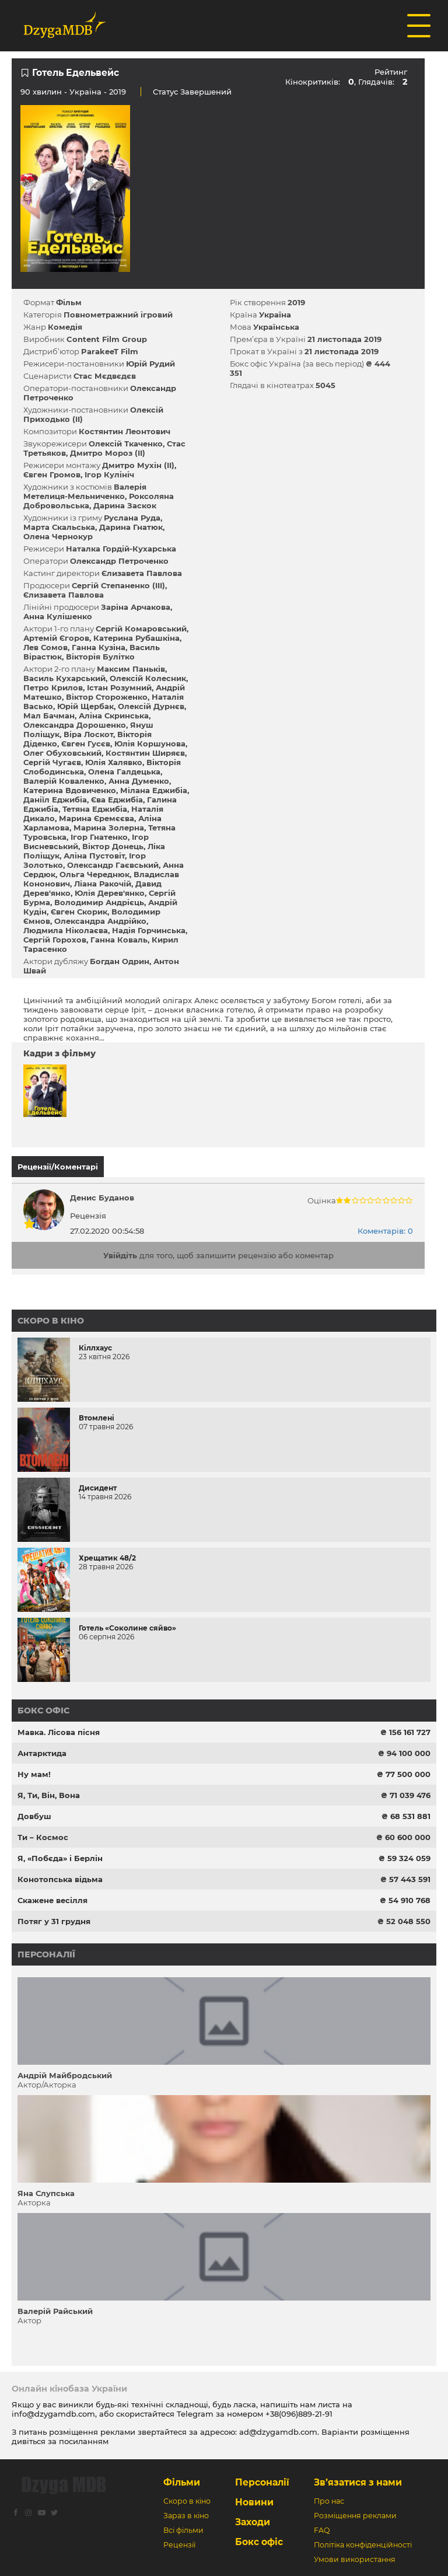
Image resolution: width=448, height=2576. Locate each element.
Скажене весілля (53, 1900)
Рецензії (179, 2544)
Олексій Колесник (148, 678)
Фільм (69, 302)
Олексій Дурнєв (151, 706)
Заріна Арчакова (135, 607)
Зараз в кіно (186, 2515)
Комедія (65, 326)
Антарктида (42, 1753)
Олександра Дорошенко (74, 724)
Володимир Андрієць (99, 902)
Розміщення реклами (355, 2515)
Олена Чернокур (58, 536)
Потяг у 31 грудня (54, 1921)
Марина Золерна (109, 827)
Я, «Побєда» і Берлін (60, 1858)
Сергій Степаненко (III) (118, 585)
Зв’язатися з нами (358, 2482)
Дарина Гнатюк (131, 527)
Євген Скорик (79, 911)
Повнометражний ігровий (118, 314)
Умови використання (355, 2559)
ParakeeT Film (109, 351)
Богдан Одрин (119, 961)
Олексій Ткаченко (126, 443)
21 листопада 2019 (344, 339)
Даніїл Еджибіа (55, 799)
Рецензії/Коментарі (58, 1166)
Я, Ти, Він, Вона (49, 1795)
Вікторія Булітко (100, 656)
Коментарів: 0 (385, 1230)
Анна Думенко (138, 781)
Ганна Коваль (119, 939)
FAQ (322, 2530)
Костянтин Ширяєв (145, 753)
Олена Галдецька (124, 771)
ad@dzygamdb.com (278, 2432)
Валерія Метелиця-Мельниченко (84, 491)
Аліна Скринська (114, 715)
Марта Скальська (59, 527)
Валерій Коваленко (63, 781)
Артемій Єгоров (56, 638)
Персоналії (46, 1954)
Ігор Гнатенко (99, 837)
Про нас (329, 2501)
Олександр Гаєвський (113, 865)
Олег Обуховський (62, 753)
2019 (296, 302)
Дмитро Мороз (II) (107, 453)
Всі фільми (183, 2530)
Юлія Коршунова (150, 743)
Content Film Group (106, 339)
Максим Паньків (131, 668)
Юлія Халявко (113, 762)
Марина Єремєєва (96, 818)
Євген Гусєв (85, 743)
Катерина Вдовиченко (69, 790)
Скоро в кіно (51, 1320)
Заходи (252, 2522)
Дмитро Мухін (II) (138, 465)
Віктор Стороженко (107, 696)
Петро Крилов (53, 687)
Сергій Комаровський (141, 628)
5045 (325, 385)
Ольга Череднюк (95, 874)
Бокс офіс (43, 1710)
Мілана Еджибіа (153, 790)
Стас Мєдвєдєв (105, 376)
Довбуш (34, 1816)
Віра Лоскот (88, 734)
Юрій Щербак (85, 706)
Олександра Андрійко (100, 921)
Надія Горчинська (149, 930)
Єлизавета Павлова (142, 573)
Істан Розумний (119, 687)
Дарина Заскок (124, 505)
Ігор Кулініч (109, 474)
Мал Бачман (49, 715)
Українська (276, 326)
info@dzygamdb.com (53, 2413)
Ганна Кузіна (98, 647)
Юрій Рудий (150, 363)
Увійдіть (120, 1255)
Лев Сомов (45, 647)
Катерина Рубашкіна (136, 638)
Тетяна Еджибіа (94, 809)
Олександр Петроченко (119, 561)
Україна (85, 91)
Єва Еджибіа (117, 799)
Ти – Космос (43, 1837)
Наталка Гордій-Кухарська (121, 548)
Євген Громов (51, 474)
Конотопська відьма (60, 1879)
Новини (254, 2502)
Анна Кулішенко (57, 616)
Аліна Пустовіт (94, 855)
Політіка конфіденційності (363, 2544)
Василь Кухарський (64, 678)
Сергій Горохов (54, 939)
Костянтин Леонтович (124, 431)
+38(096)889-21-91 (298, 2413)
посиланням (83, 2441)
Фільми (181, 2482)
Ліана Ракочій (102, 883)
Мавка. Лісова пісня (59, 1732)
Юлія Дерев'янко (110, 893)
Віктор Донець (113, 846)
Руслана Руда (132, 517)
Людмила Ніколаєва (65, 930)
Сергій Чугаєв (52, 762)
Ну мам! (34, 1774)
